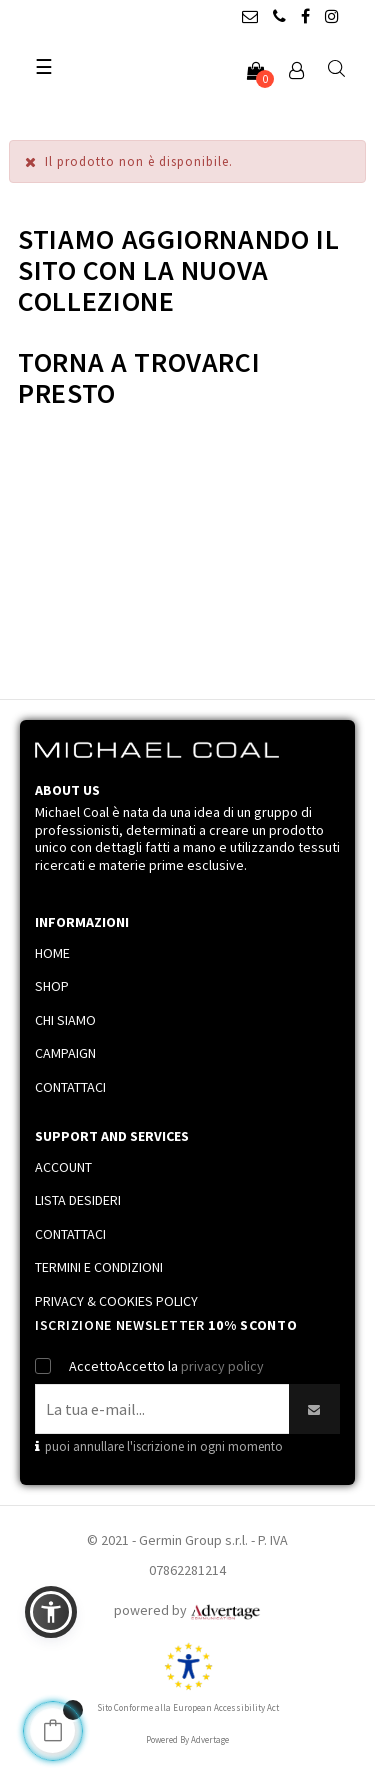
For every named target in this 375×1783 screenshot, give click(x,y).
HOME (52, 953)
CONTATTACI (70, 1087)
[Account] (296, 72)
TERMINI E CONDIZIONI (99, 1267)
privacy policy (222, 1366)
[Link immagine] (225, 1610)
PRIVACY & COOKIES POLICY (116, 1301)
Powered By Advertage (187, 1739)
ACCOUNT (63, 1167)
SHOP (52, 986)
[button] (51, 1612)
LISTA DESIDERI (78, 1200)
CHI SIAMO (65, 1020)
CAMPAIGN (65, 1053)
